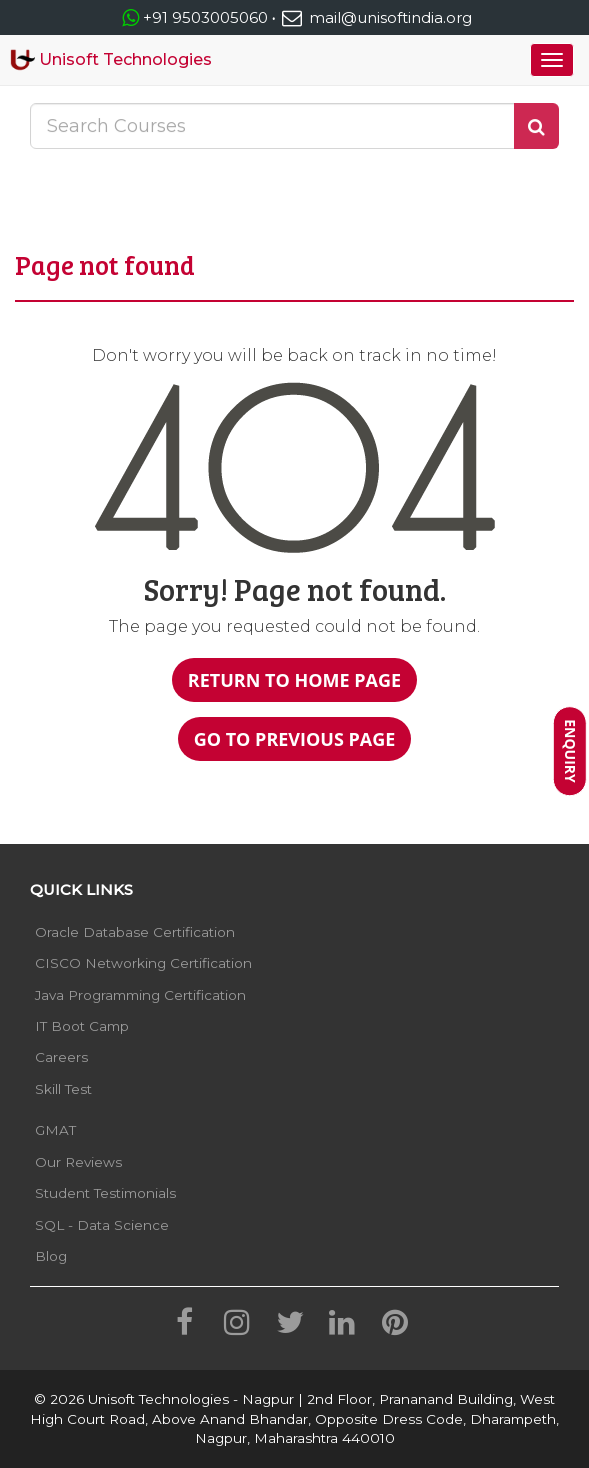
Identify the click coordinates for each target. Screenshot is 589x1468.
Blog (51, 1256)
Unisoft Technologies (111, 59)
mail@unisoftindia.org (375, 17)
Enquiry (570, 751)
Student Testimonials (105, 1193)
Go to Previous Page (295, 739)
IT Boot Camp (82, 1026)
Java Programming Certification (140, 995)
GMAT (55, 1130)
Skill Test (63, 1089)
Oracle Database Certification (135, 932)
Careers (61, 1057)
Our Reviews (78, 1162)
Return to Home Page (294, 680)
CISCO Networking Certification (143, 963)
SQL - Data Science (102, 1225)
